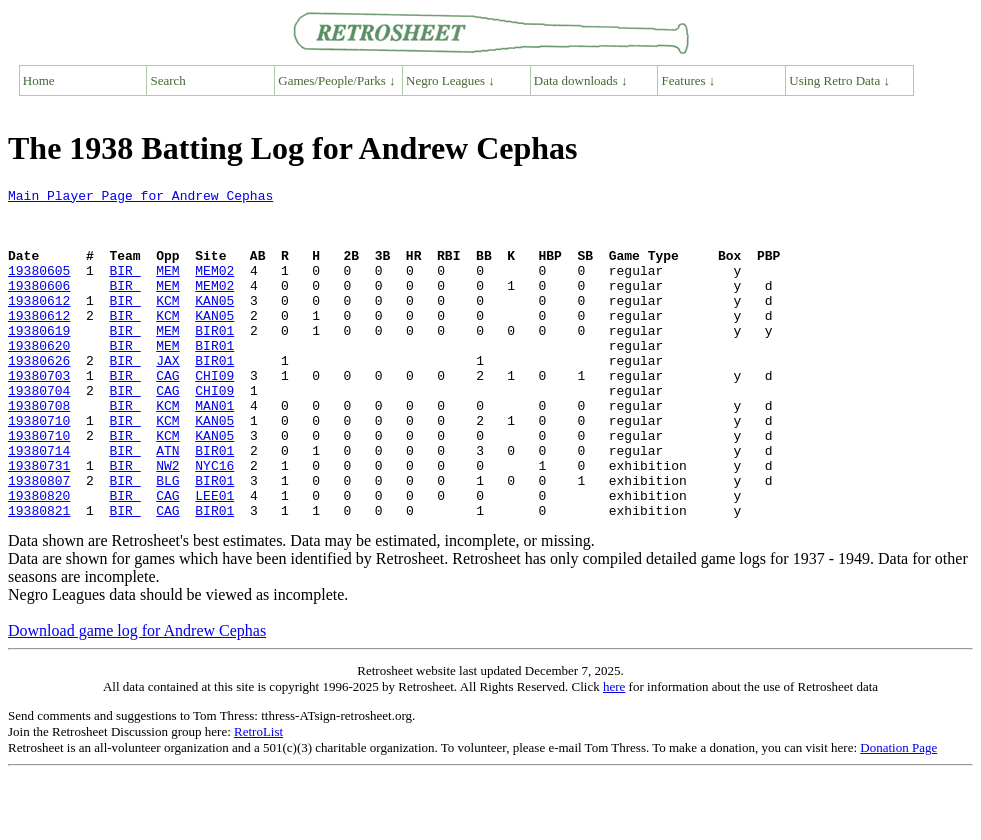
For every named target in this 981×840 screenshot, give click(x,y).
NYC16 (214, 522)
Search (168, 80)
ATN (167, 504)
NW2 (167, 522)
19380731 (39, 522)
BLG (167, 540)
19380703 (39, 414)
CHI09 (214, 414)
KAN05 (214, 324)
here (614, 752)
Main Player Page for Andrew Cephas (140, 198)
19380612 (39, 324)
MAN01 (214, 450)
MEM (167, 288)
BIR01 (214, 360)
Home (39, 80)
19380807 (39, 540)
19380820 (39, 558)
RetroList (258, 797)
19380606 (39, 306)
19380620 (39, 378)
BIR (124, 288)
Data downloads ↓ (581, 80)
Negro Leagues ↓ (450, 80)
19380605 (39, 288)
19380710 (39, 468)
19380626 (39, 396)
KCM (167, 324)
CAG (167, 414)
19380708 (39, 450)
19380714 (39, 504)
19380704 (39, 432)
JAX (167, 396)
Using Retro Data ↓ (839, 80)
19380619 (39, 360)
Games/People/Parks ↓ (336, 80)
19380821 (39, 576)
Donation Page (898, 813)
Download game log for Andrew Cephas (137, 696)
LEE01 (214, 558)
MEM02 (214, 288)
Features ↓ (689, 80)
